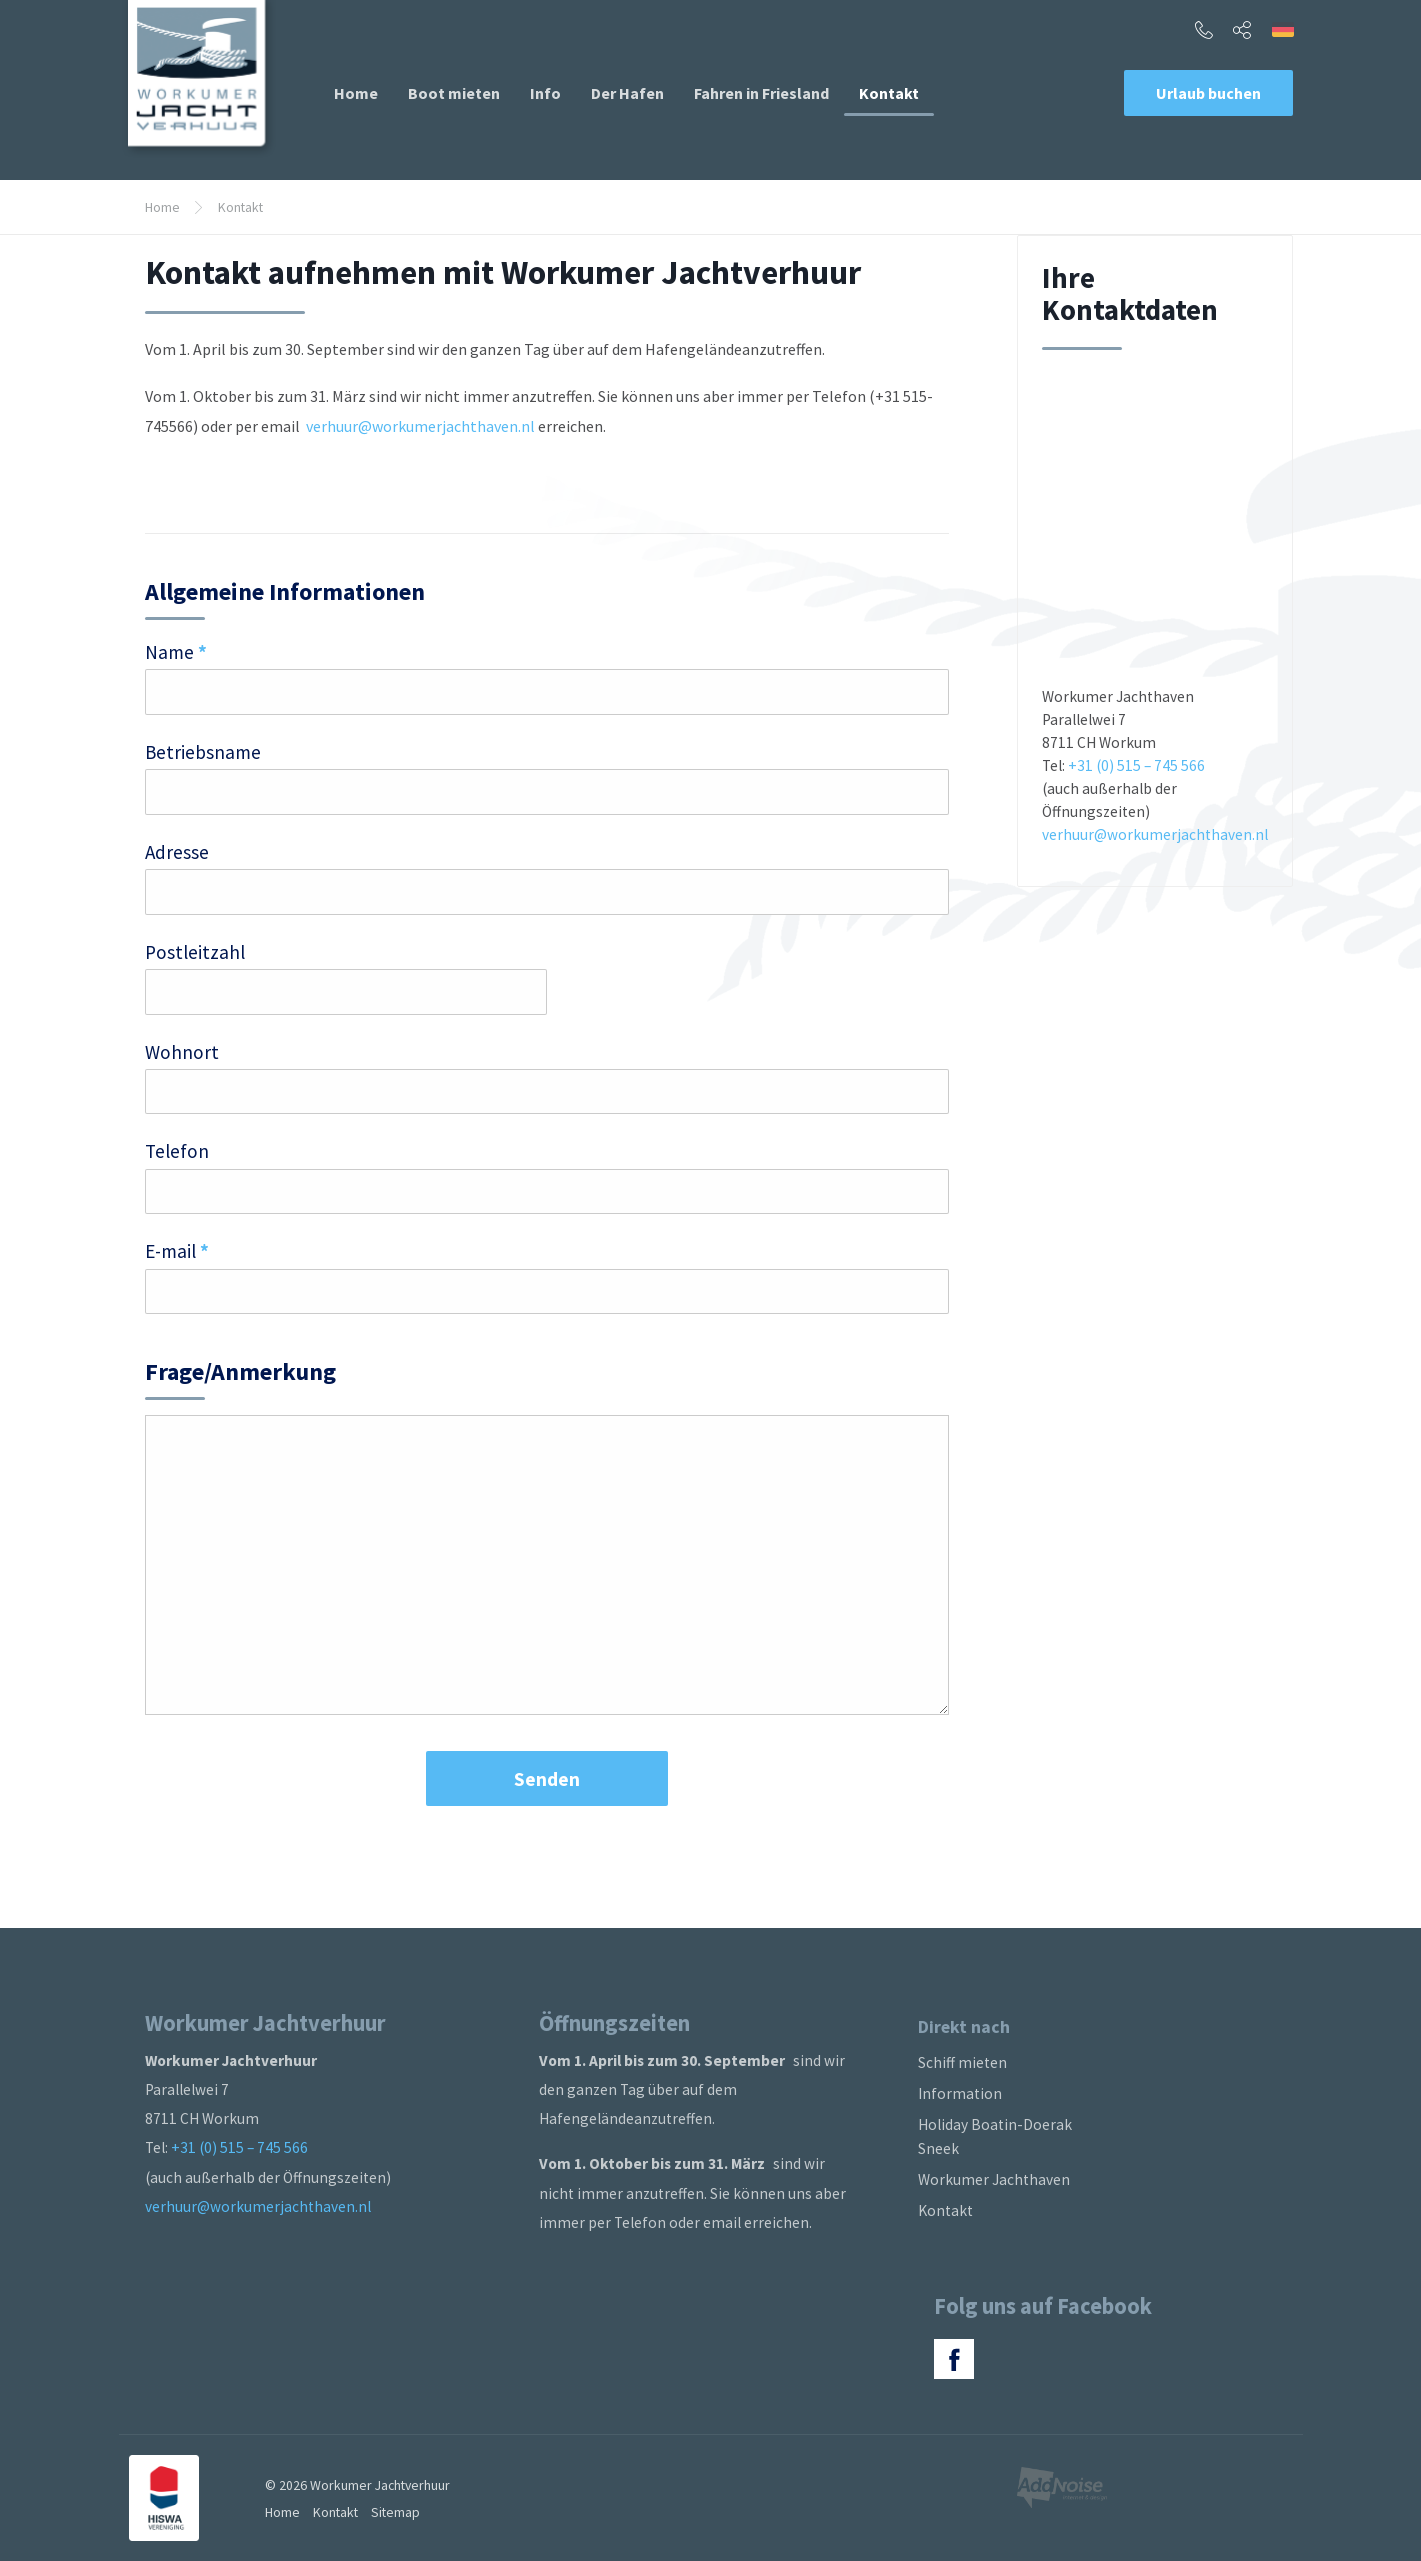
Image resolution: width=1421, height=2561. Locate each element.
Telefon (177, 1151)
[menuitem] (356, 93)
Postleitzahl (195, 952)
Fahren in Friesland (761, 93)
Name (176, 652)
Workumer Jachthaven (994, 2179)
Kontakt (889, 93)
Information (960, 2093)
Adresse (177, 852)
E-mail (177, 1251)
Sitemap (395, 2512)
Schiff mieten (962, 2062)
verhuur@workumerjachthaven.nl (422, 426)
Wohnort (182, 1052)
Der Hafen (627, 93)
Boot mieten (454, 93)
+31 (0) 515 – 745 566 (1136, 765)
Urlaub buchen (1208, 93)
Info (545, 93)
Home (356, 93)
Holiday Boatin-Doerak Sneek (995, 2137)
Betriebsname (203, 752)
